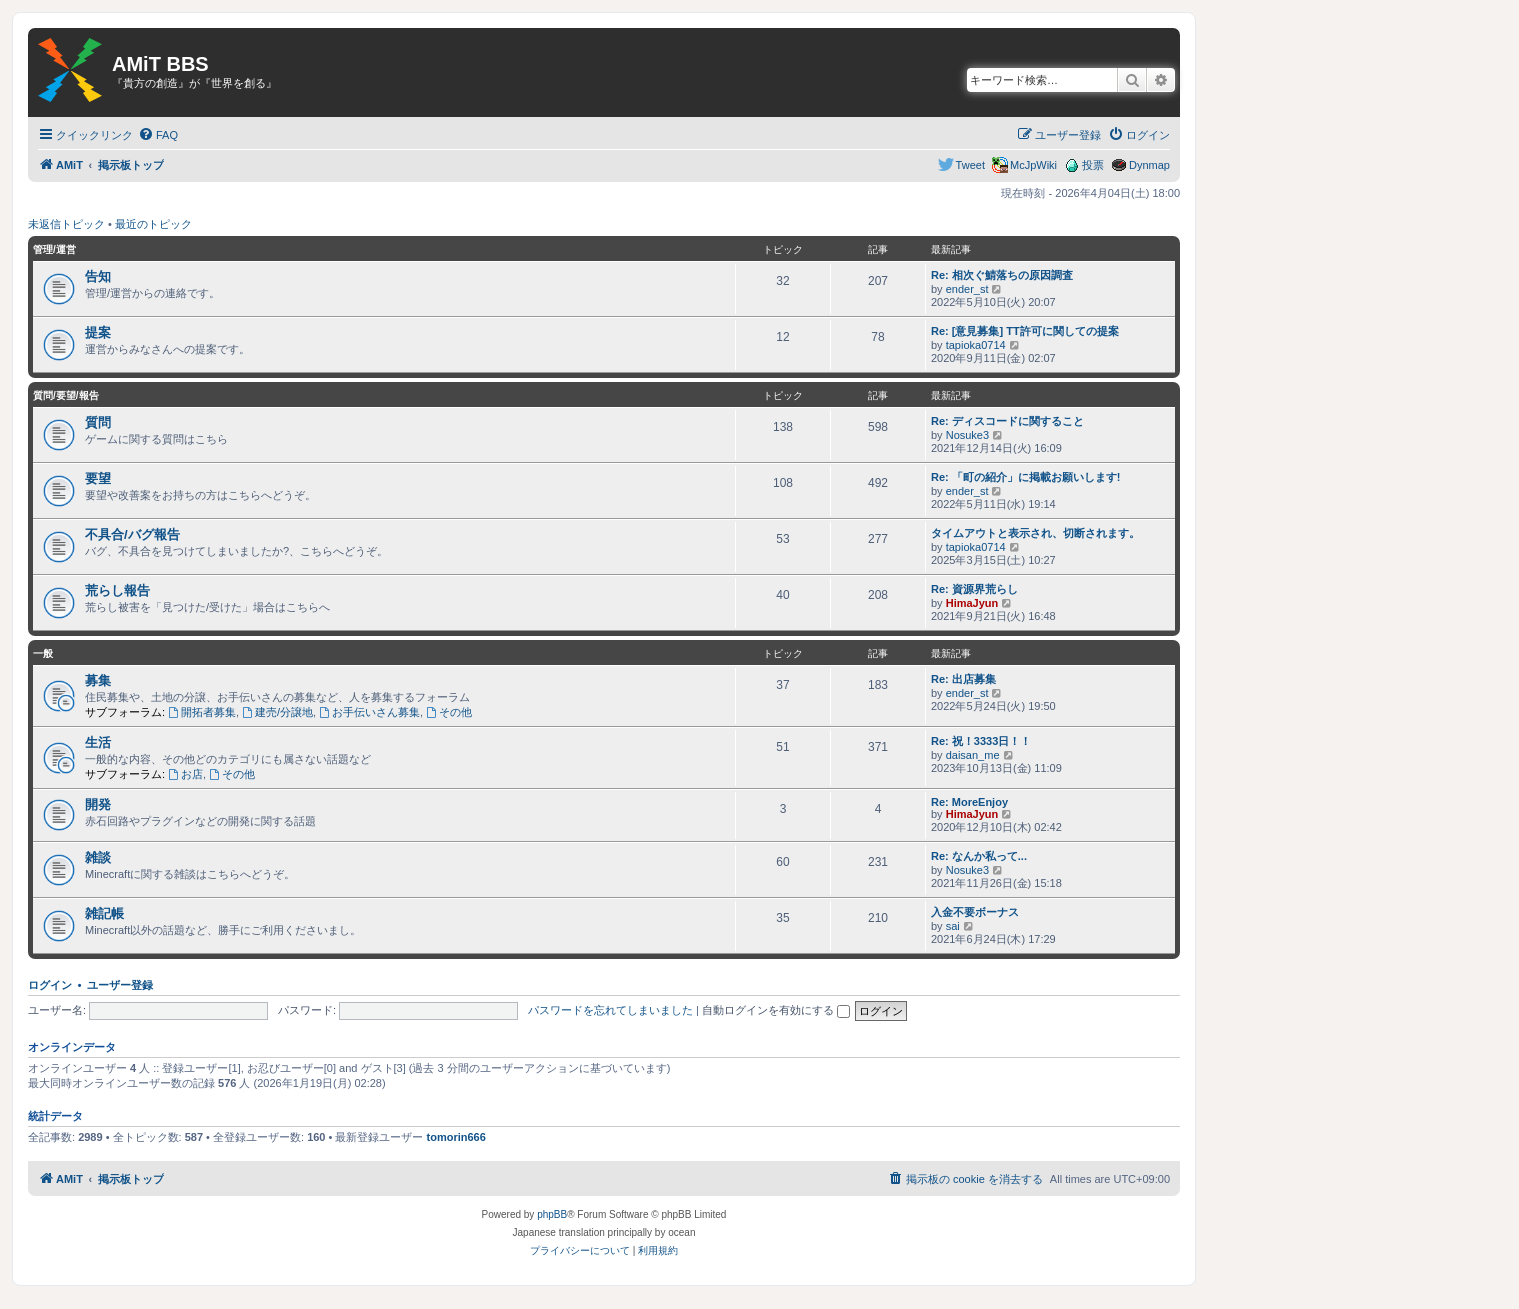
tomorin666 (456, 1137)
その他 (449, 712)
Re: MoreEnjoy (969, 802)
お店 (185, 774)
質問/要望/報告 (66, 395)
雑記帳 (104, 913)
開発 (98, 804)
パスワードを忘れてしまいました (610, 1010)
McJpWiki (1033, 165)
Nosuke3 (967, 435)
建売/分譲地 (277, 712)
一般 (43, 653)
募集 (98, 680)
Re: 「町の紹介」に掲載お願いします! (1025, 477)
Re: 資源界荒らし (974, 589)
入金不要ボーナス (975, 912)
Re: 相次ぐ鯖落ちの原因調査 (1002, 275)
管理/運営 (54, 249)
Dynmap (1149, 165)
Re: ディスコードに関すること (1007, 421)
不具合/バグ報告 (132, 534)
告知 (98, 276)
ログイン (50, 985)
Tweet (970, 165)
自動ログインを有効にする (776, 1010)
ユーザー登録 (120, 985)
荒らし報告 (117, 590)
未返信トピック (66, 224)
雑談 (98, 857)
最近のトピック (153, 224)
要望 (98, 478)
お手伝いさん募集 (369, 712)
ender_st (967, 289)
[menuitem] (158, 135)
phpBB (552, 1214)
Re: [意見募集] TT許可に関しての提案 (1025, 331)
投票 (1093, 165)
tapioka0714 (976, 345)
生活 (98, 742)
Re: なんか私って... (979, 856)
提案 (98, 332)
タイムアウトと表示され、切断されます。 (1035, 533)
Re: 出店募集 (963, 679)
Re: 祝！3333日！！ (981, 741)
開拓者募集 (202, 712)
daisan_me (973, 755)
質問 (98, 422)
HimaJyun (972, 603)
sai (953, 926)
